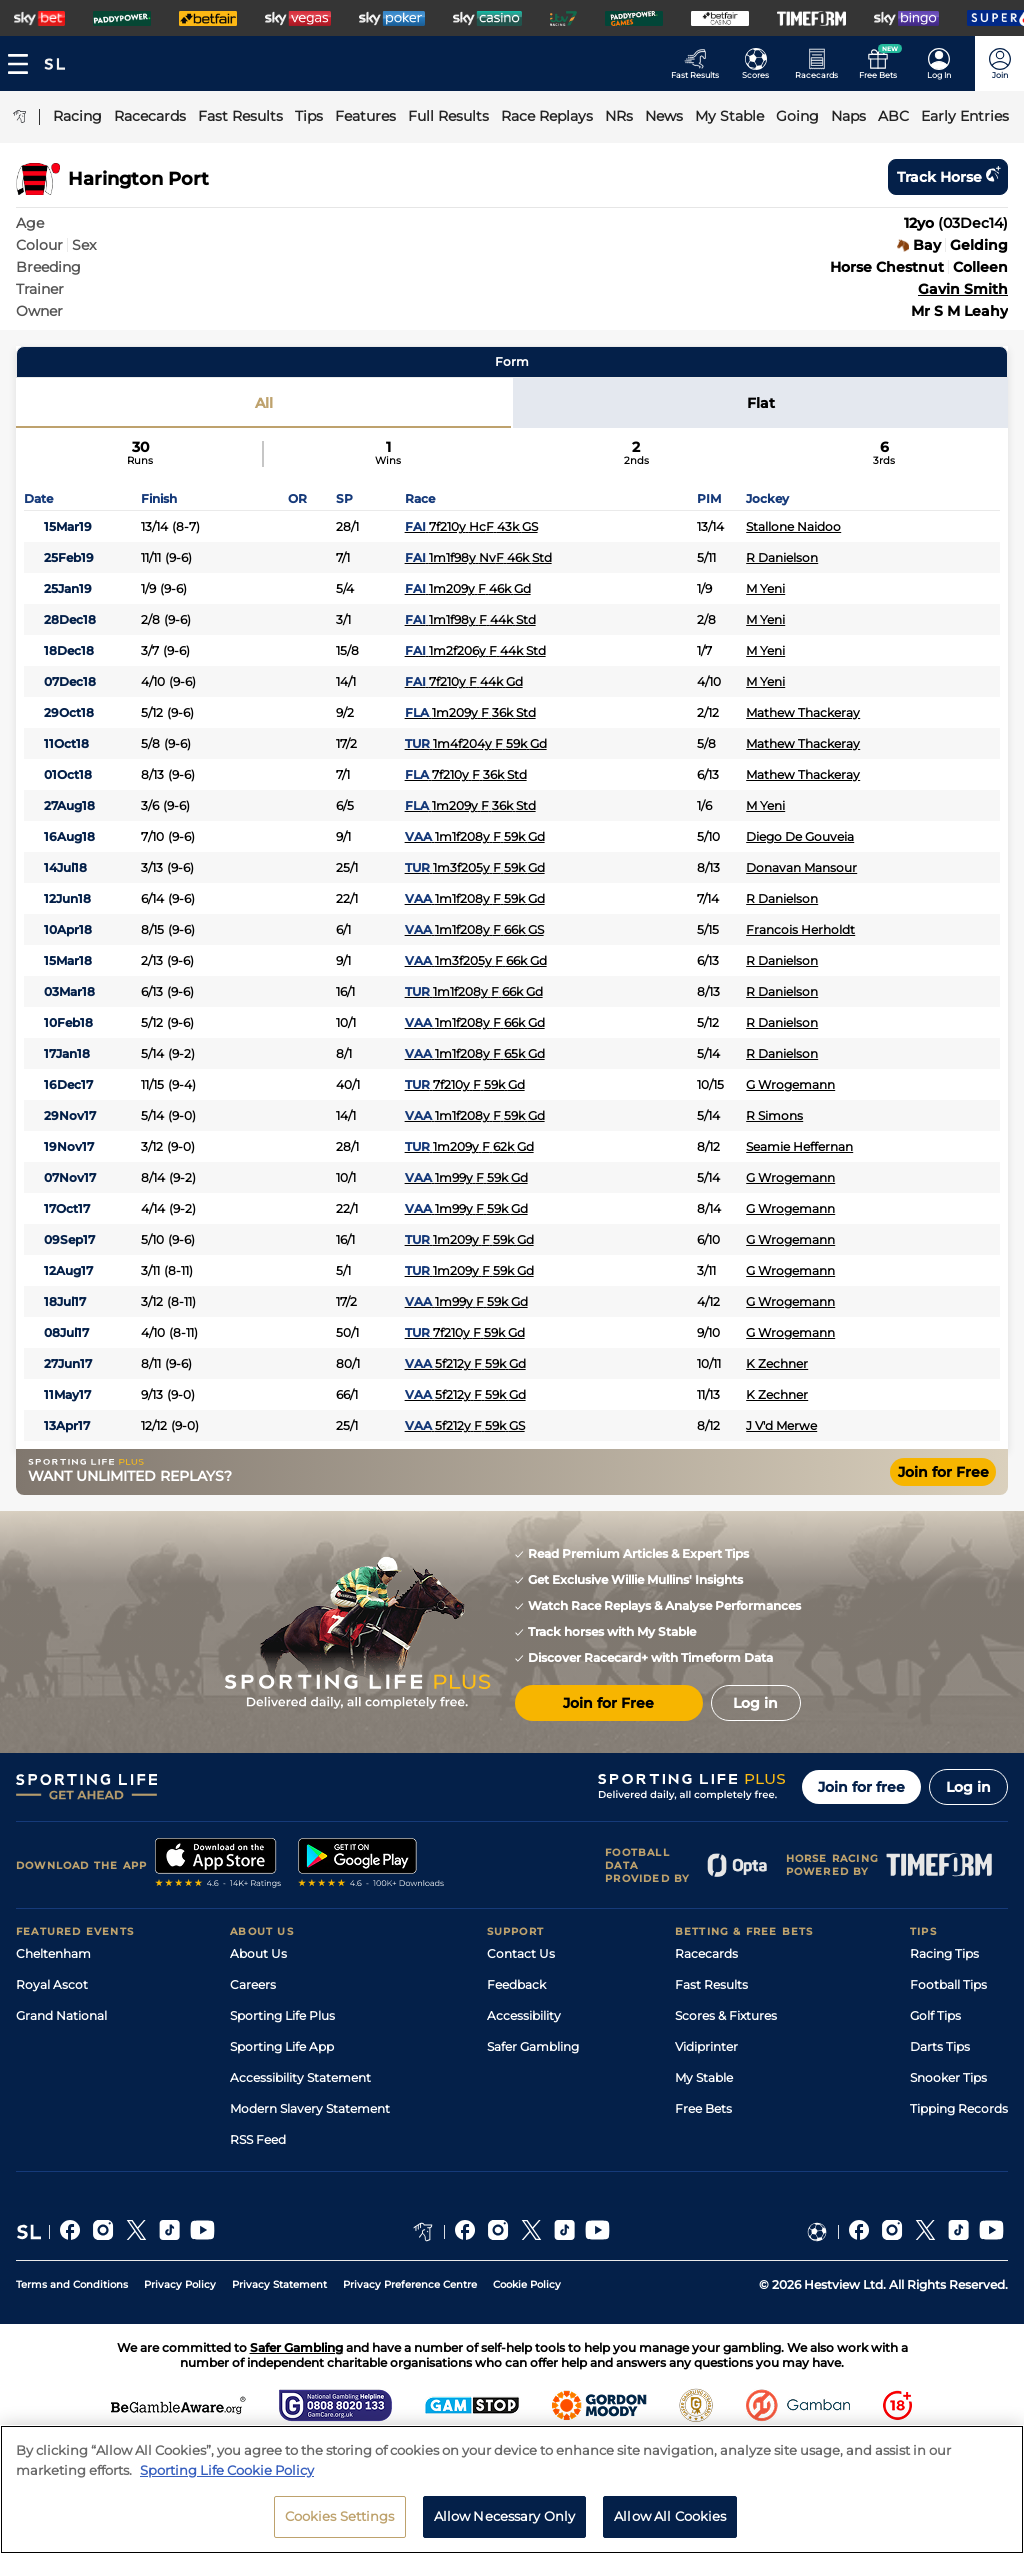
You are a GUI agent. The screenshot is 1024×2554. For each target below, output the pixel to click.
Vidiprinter (706, 2046)
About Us (258, 1953)
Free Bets (703, 2108)
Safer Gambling (533, 2046)
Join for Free (943, 1472)
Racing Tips (944, 1953)
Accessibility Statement (300, 2077)
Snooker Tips (948, 2077)
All (264, 403)
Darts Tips (940, 2046)
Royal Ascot (52, 1984)
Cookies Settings (340, 2528)
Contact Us (521, 1953)
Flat (761, 403)
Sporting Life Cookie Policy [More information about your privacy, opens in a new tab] (227, 2481)
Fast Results (711, 1984)
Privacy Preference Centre (410, 2284)
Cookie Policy (527, 2284)
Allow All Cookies (670, 2528)
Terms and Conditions (72, 2284)
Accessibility (524, 2015)
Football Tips (948, 1984)
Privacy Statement (279, 2284)
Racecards (706, 1953)
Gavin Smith (963, 289)
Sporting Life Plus (282, 2015)
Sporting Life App (282, 2046)
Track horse (948, 177)
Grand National (61, 2015)
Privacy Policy (180, 2284)
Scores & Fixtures (726, 2015)
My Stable (704, 2077)
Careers (253, 1984)
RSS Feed (258, 2139)
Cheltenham (53, 1953)
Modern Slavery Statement (310, 2108)
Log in (968, 1787)
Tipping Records (959, 2108)
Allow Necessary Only (505, 2528)
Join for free (861, 1787)
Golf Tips (935, 2015)
